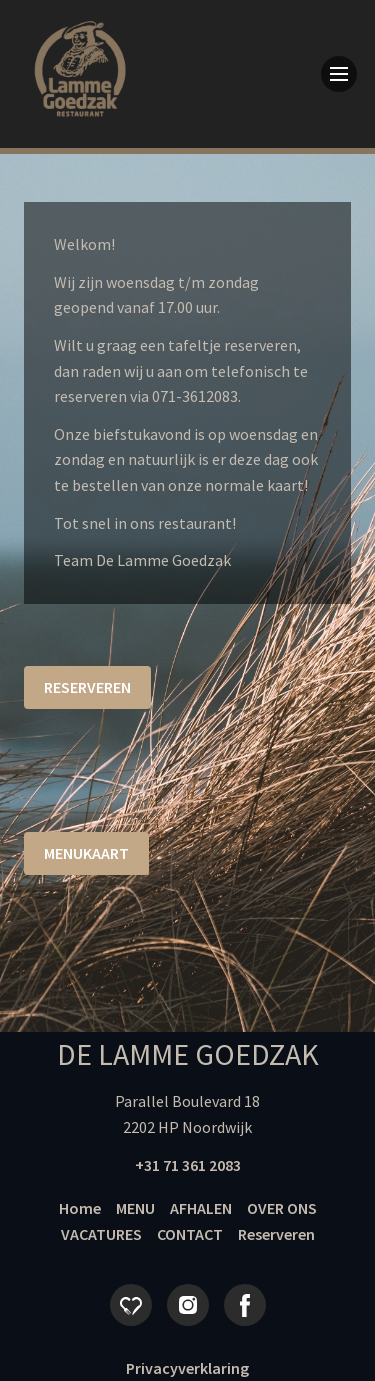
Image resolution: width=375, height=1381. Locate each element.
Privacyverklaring (187, 1368)
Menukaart (86, 853)
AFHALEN (201, 1208)
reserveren (87, 687)
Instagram (188, 1305)
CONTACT (190, 1234)
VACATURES (101, 1234)
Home (80, 1208)
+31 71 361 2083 (188, 1165)
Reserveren (276, 1234)
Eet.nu (131, 1305)
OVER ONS (282, 1208)
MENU (135, 1208)
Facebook (245, 1305)
